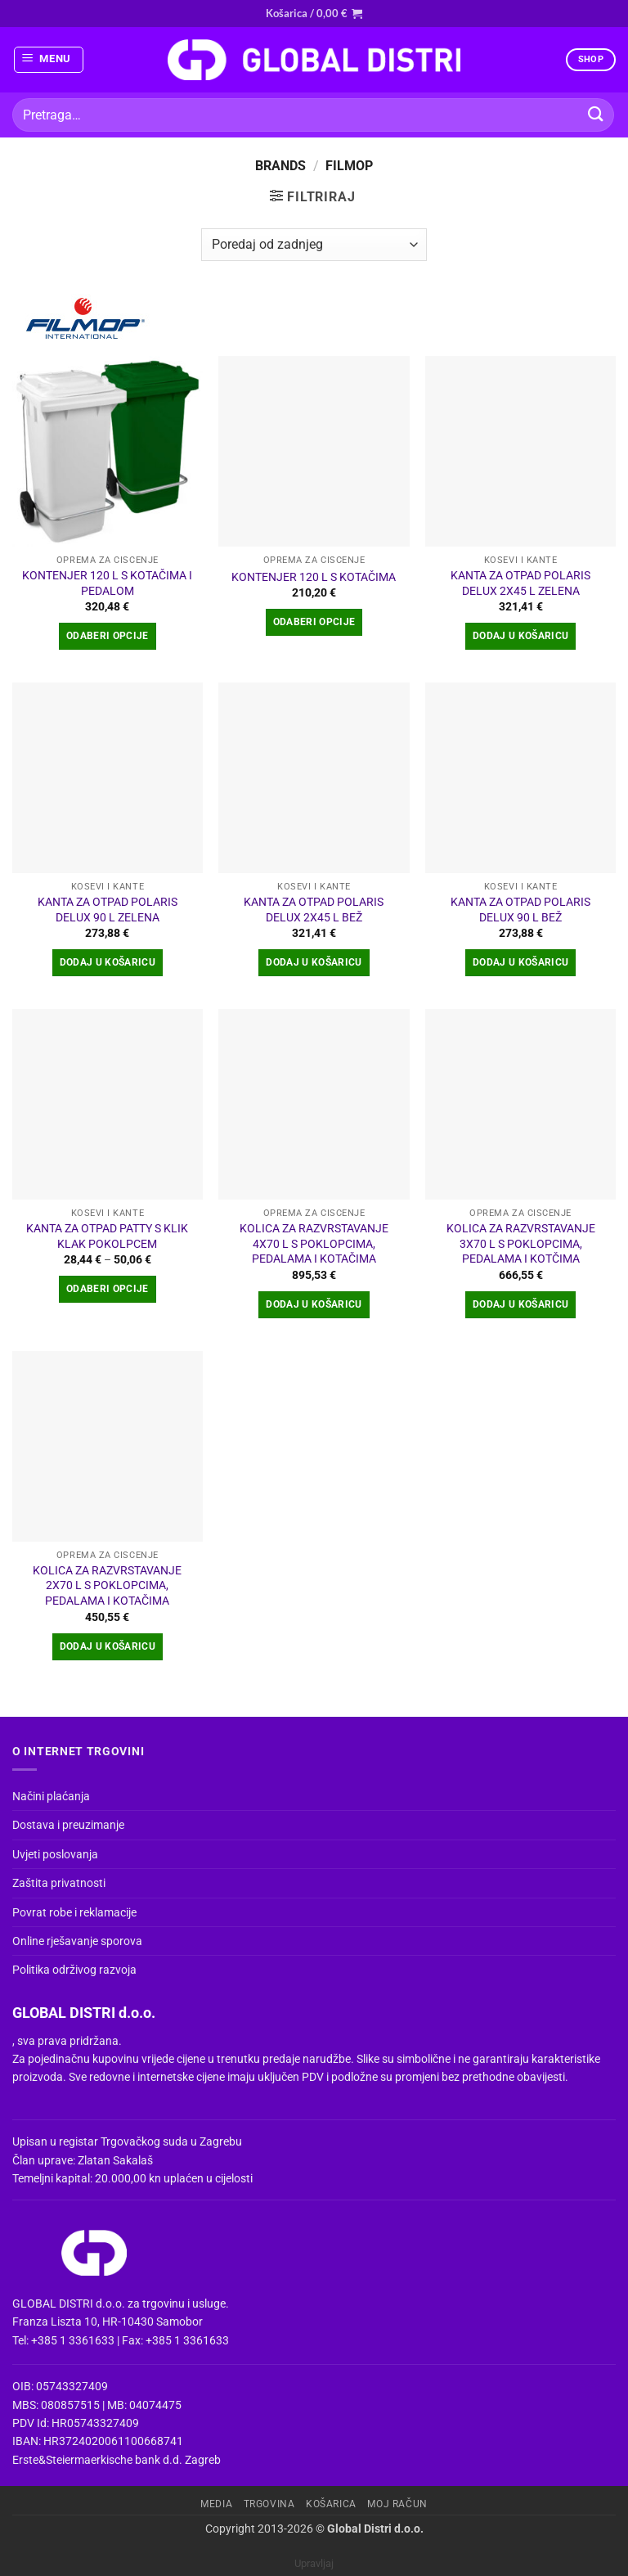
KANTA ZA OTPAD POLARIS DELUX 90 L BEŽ (520, 910)
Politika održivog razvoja (74, 1969)
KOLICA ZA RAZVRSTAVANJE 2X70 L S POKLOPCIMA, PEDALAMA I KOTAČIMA (107, 1586)
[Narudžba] (313, 244)
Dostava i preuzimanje (68, 1824)
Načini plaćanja (51, 1796)
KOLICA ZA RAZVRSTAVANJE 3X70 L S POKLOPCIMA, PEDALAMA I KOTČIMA (520, 1244)
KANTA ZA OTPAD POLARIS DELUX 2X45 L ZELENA (520, 583)
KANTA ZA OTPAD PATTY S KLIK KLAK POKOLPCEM (107, 1236)
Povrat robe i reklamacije (74, 1912)
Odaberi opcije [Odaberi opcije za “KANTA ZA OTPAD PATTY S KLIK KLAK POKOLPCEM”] (107, 1289)
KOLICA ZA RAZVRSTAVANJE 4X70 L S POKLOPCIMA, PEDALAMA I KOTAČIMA (314, 1244)
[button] (314, 13)
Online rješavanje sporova (77, 1941)
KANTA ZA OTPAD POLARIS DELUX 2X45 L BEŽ (314, 910)
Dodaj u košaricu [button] (521, 636)
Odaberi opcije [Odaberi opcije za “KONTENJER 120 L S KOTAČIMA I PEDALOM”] (107, 636)
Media (216, 2504)
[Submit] (596, 115)
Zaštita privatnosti (58, 1882)
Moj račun (397, 2504)
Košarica (331, 2504)
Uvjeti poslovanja (55, 1854)
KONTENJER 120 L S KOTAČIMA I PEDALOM (107, 583)
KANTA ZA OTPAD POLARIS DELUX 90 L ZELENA (107, 910)
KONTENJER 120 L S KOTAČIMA (313, 577)
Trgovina (269, 2504)
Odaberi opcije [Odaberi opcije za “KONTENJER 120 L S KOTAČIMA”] (314, 622)
